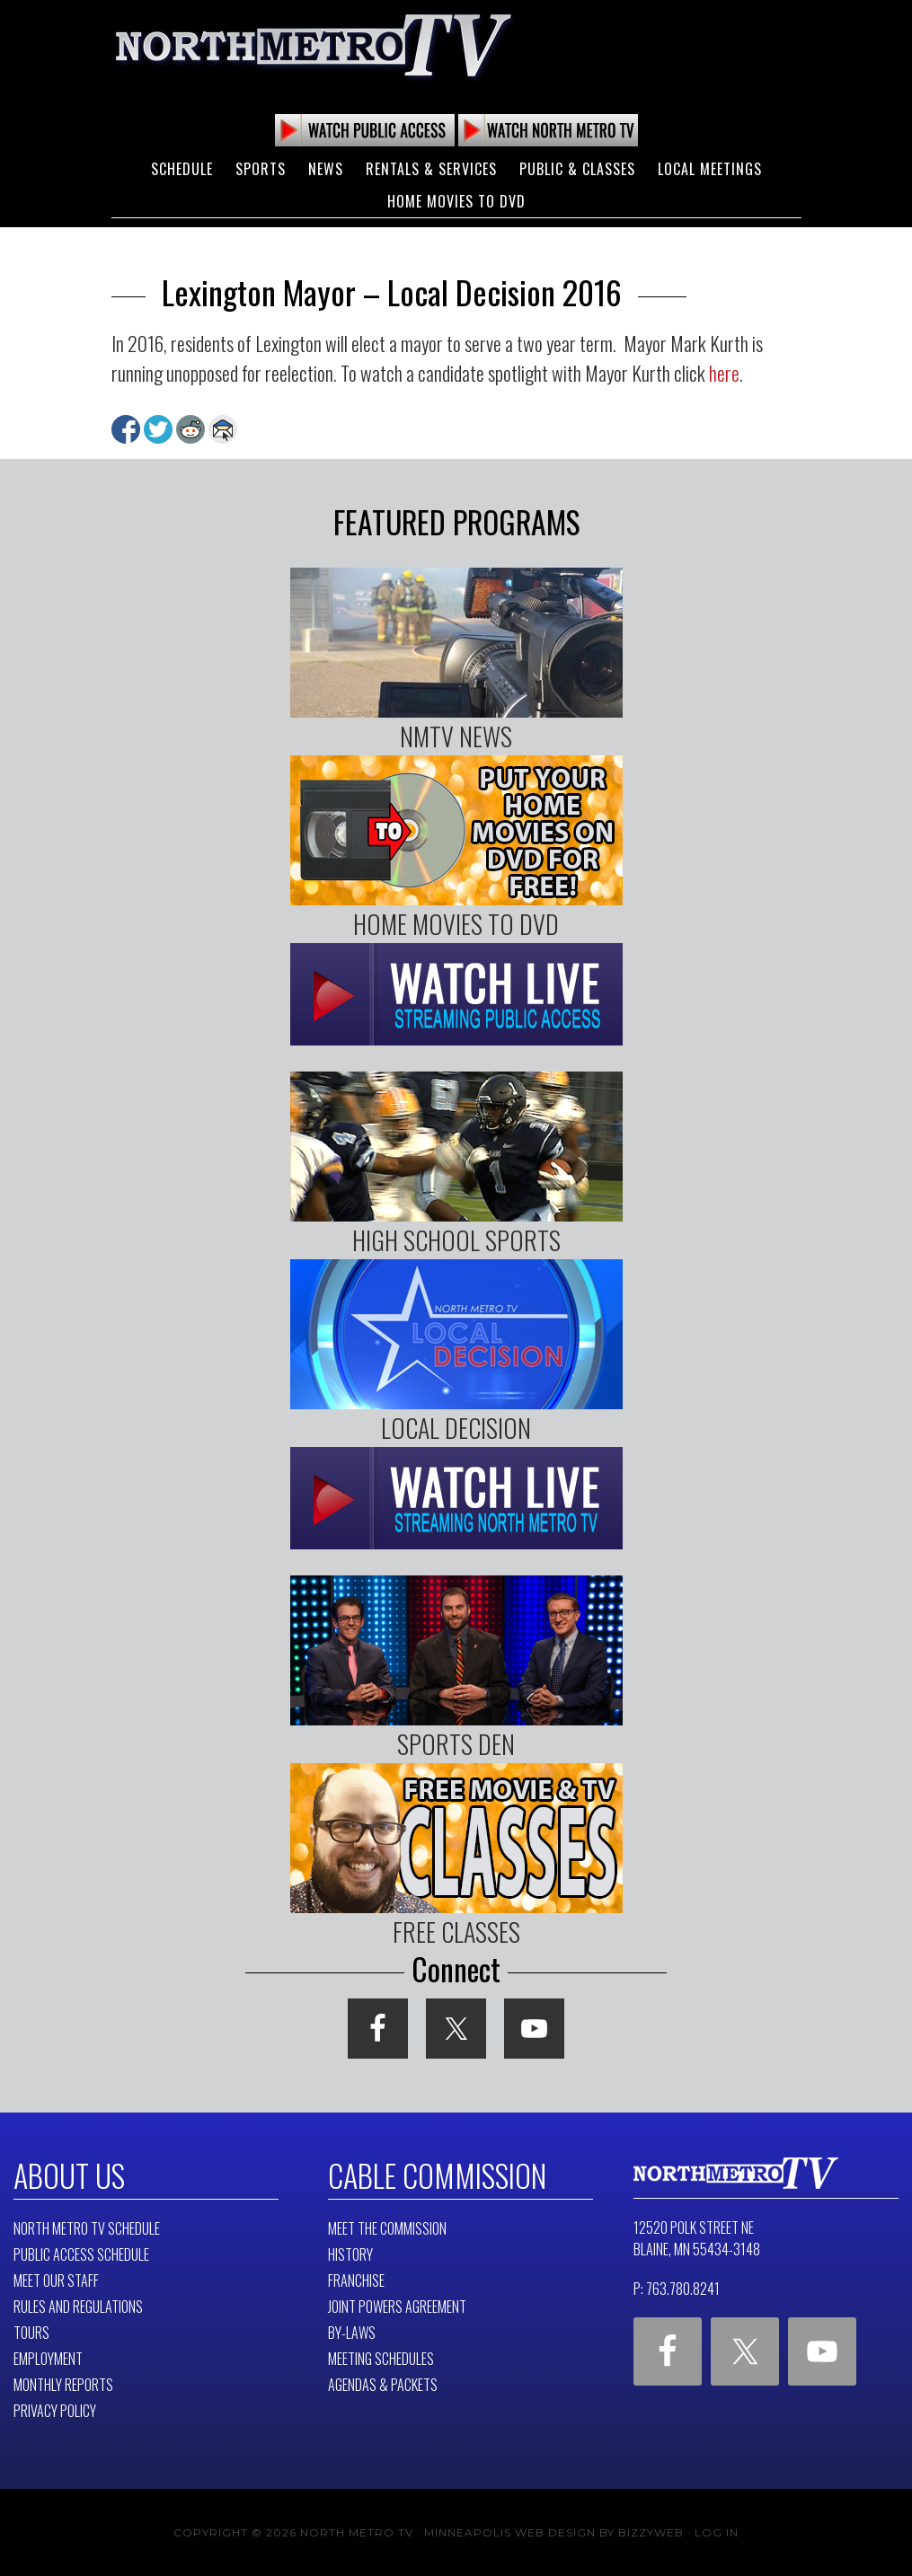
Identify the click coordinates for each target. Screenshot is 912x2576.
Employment (48, 2358)
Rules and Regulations (78, 2305)
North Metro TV (313, 45)
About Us (68, 2175)
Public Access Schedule (81, 2253)
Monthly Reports (63, 2384)
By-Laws (352, 2331)
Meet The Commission (387, 2227)
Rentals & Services (431, 169)
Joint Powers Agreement (397, 2305)
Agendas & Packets (383, 2384)
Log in (717, 2531)
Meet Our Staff (56, 2279)
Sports (260, 169)
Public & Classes (577, 169)
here (724, 372)
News (325, 169)
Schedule (182, 169)
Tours (31, 2331)
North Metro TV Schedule (86, 2227)
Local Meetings (710, 169)
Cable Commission (435, 2175)
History (350, 2253)
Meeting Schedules (381, 2358)
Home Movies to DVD (456, 201)
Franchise (356, 2279)
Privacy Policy (54, 2410)
